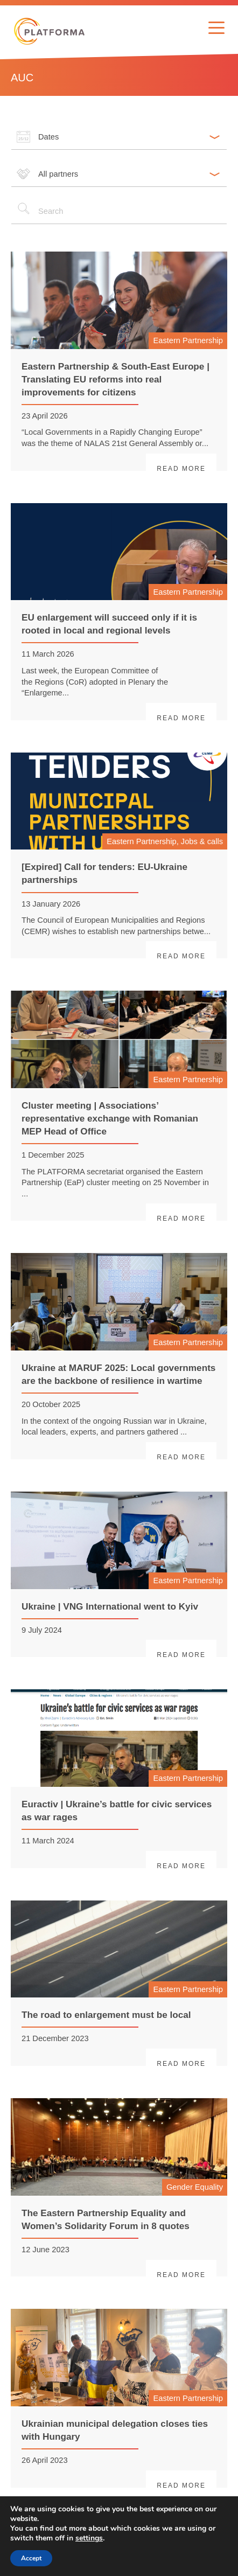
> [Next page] (214, 2540)
